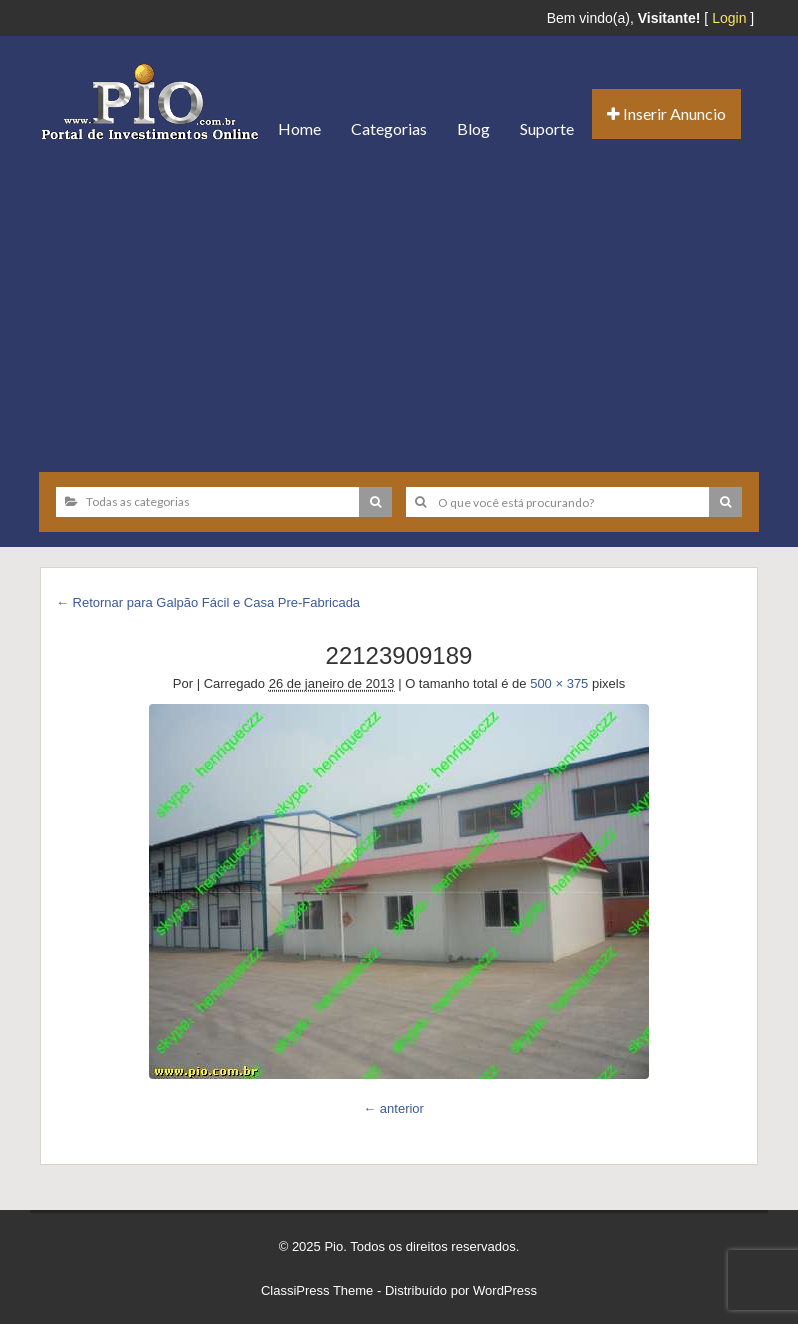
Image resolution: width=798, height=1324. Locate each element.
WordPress (505, 1290)
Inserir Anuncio (666, 113)
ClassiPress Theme (317, 1290)
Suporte (547, 128)
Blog (473, 128)
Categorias (389, 128)
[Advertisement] (399, 307)
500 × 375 (559, 683)
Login (729, 18)
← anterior (393, 1108)
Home (299, 128)
